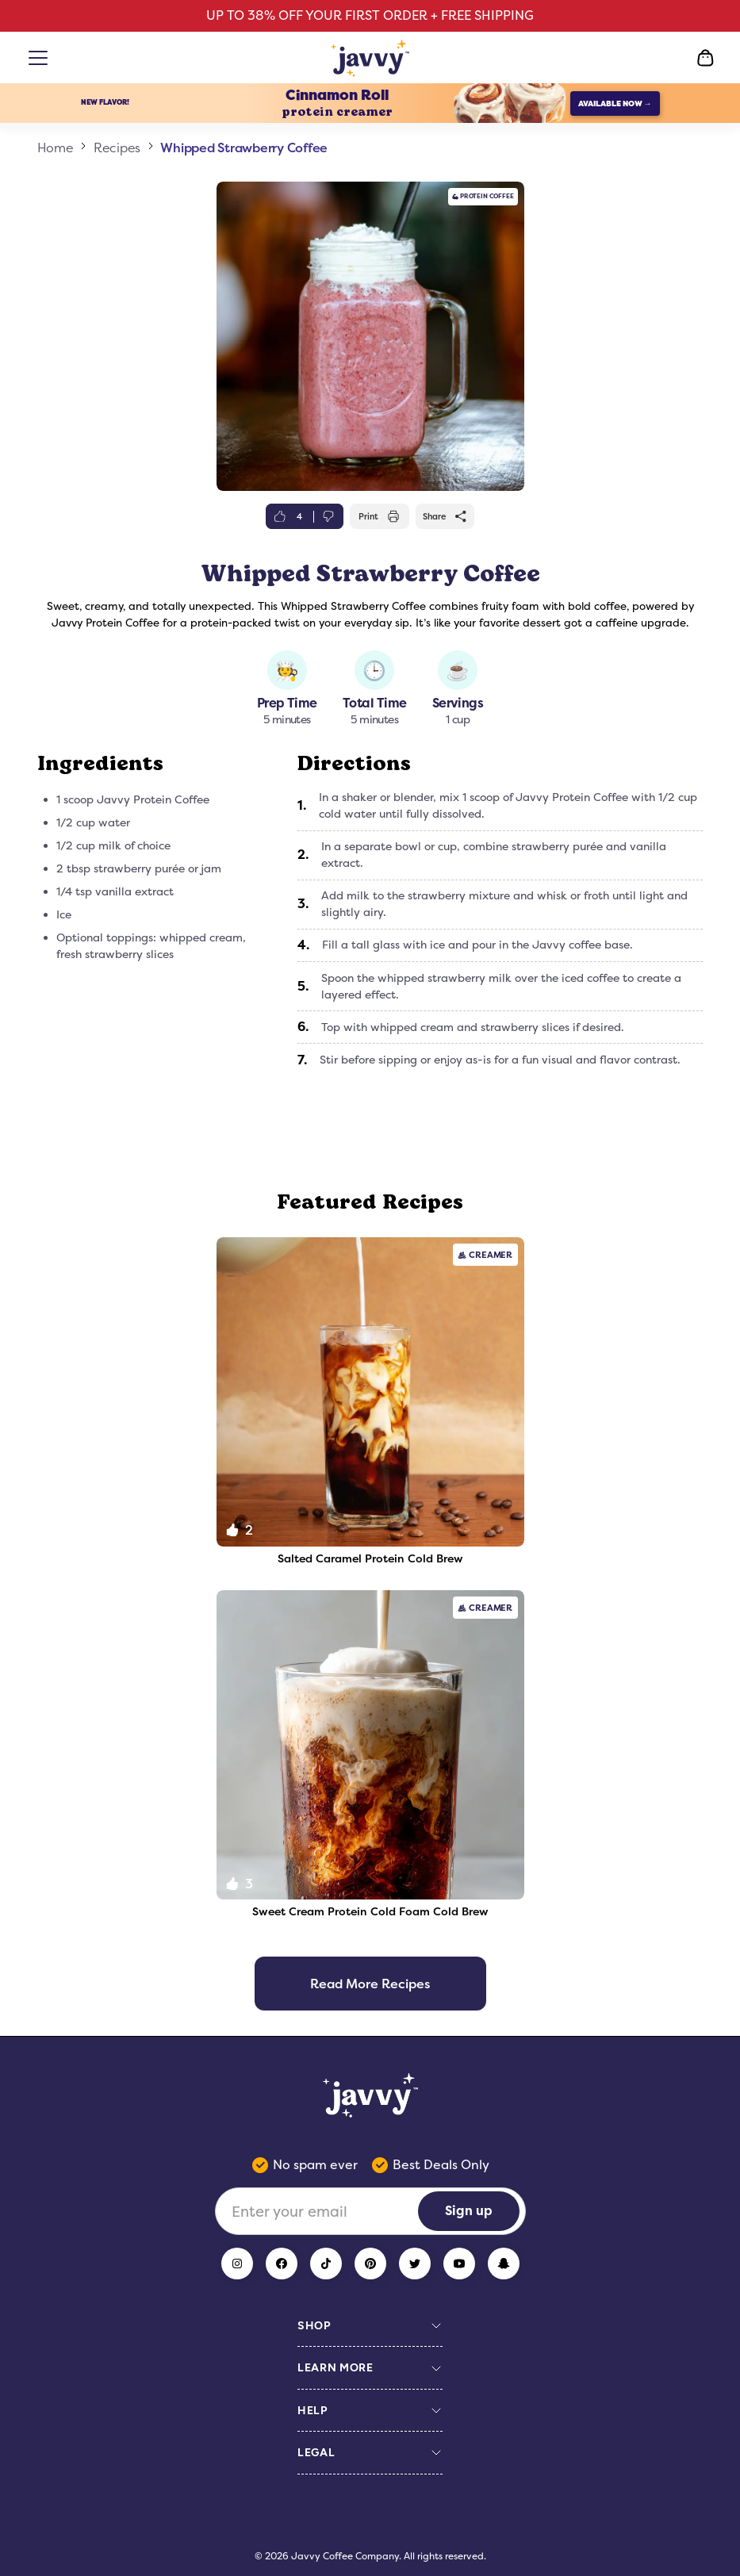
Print (379, 516)
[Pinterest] (370, 2263)
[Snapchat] (504, 2263)
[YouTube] (459, 2263)
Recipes (117, 147)
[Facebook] (281, 2263)
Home (55, 147)
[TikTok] (326, 2263)
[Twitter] (415, 2263)
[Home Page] (370, 58)
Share (445, 516)
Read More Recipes (370, 1983)
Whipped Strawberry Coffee (244, 147)
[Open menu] (41, 58)
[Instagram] (237, 2263)
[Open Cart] (705, 58)
